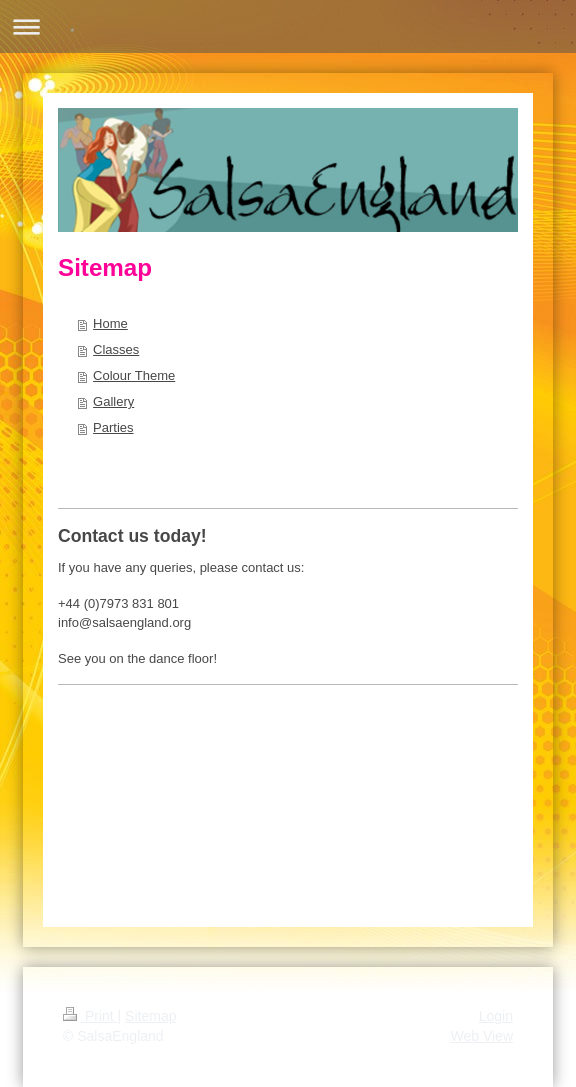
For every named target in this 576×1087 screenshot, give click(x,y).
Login (496, 1016)
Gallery (113, 401)
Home (110, 323)
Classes (116, 349)
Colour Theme (134, 375)
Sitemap (150, 1016)
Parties (113, 427)
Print (90, 1016)
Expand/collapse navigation (288, 26)
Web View (481, 1036)
